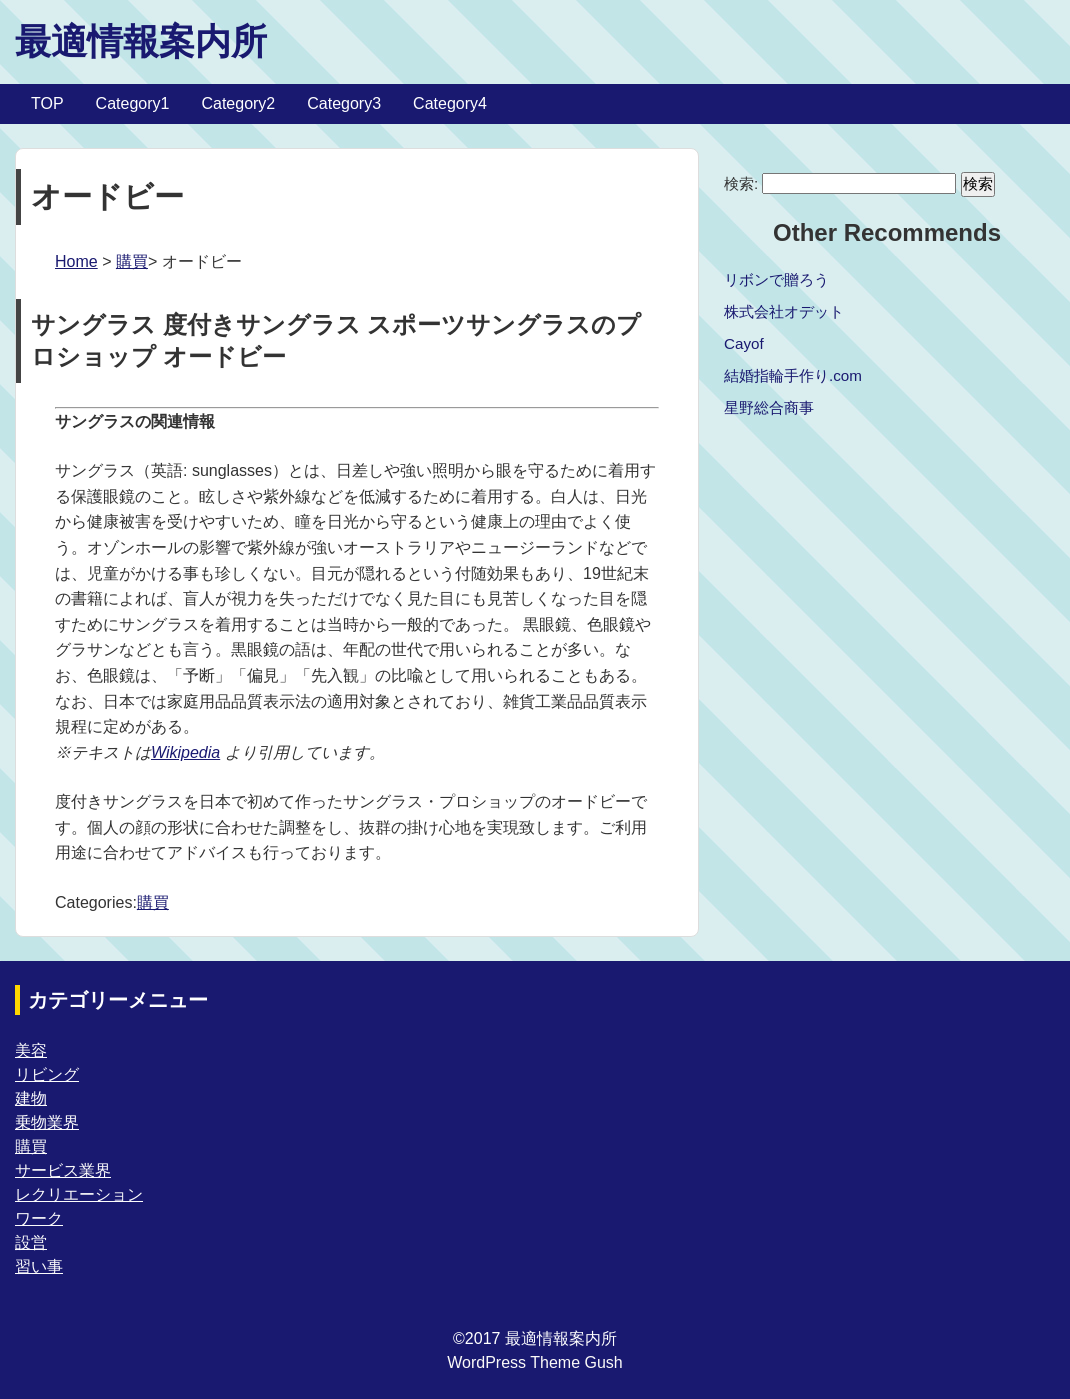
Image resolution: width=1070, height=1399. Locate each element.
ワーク (39, 1218)
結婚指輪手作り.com (793, 375)
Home (76, 261)
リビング (47, 1074)
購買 (132, 261)
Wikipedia (185, 752)
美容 (31, 1050)
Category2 (238, 103)
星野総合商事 (769, 407)
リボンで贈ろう (776, 279)
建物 (31, 1098)
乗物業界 (47, 1122)
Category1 (133, 103)
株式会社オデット (784, 311)
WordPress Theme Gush (534, 1362)
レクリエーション (79, 1194)
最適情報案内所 (141, 41)
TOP (47, 103)
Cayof (744, 343)
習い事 (39, 1266)
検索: (741, 183)
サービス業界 (63, 1170)
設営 (31, 1242)
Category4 (450, 103)
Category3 (344, 103)
